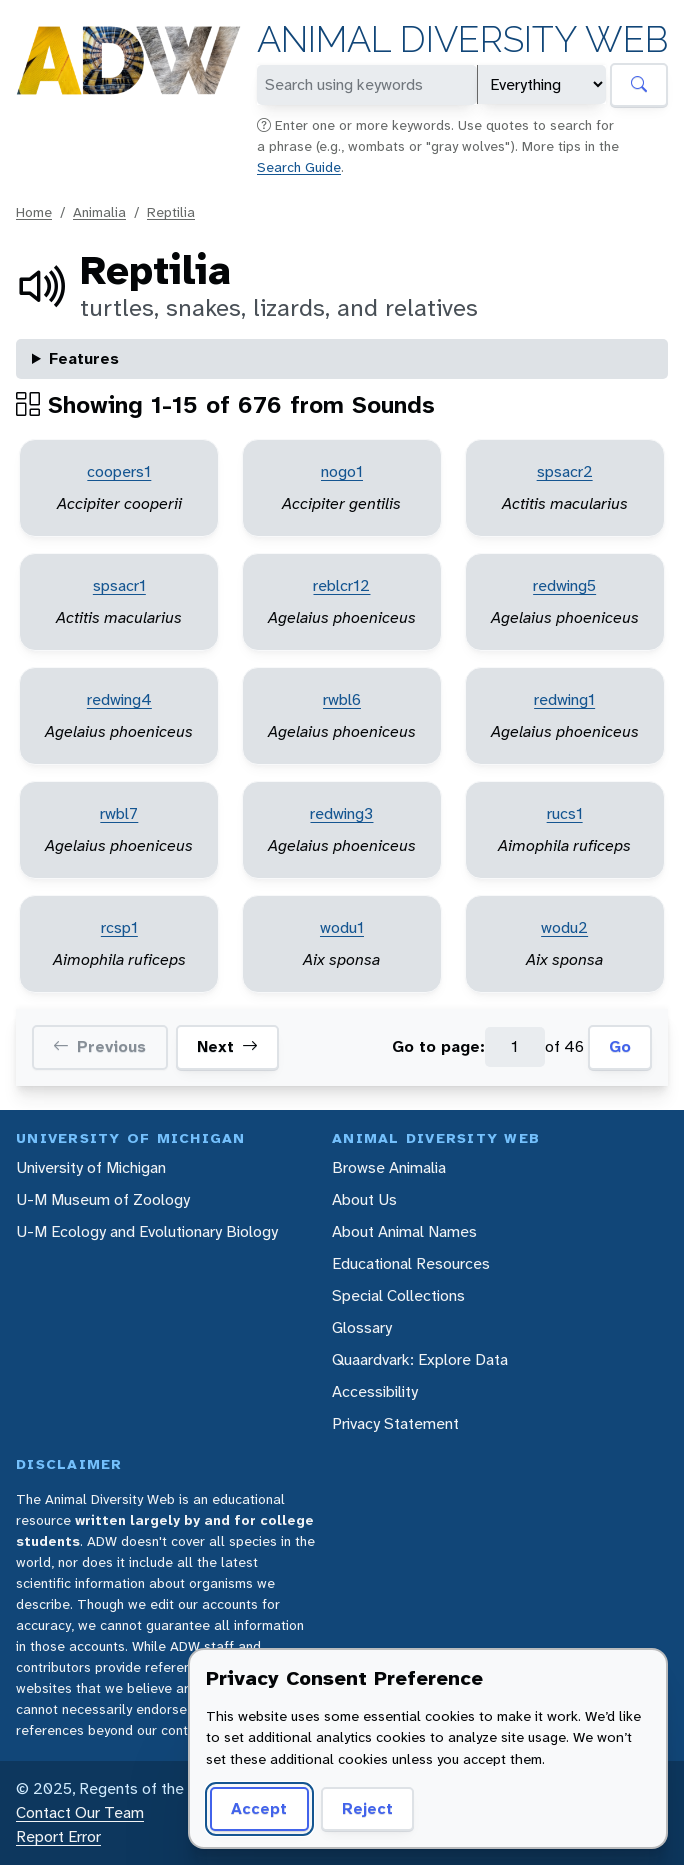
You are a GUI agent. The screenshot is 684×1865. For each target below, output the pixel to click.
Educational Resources (411, 1263)
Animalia (99, 212)
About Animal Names (404, 1231)
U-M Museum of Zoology (103, 1199)
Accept (259, 1808)
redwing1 (564, 699)
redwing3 (341, 813)
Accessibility (375, 1391)
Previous (99, 1047)
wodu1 (342, 927)
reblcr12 (341, 585)
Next (227, 1047)
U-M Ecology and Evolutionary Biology (147, 1231)
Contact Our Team (80, 1812)
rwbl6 (342, 699)
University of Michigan (91, 1167)
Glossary (362, 1327)
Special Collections (398, 1295)
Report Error (58, 1836)
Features (84, 358)
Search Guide (299, 167)
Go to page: (438, 1046)
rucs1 (565, 813)
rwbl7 (119, 813)
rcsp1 (119, 927)
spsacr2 (565, 471)
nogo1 (342, 471)
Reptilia (171, 212)
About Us (364, 1199)
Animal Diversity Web (462, 39)
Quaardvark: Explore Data (420, 1359)
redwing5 (564, 585)
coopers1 (119, 471)
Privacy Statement (395, 1423)
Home (34, 212)
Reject (367, 1808)
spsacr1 (119, 585)
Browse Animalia (389, 1167)
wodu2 (564, 927)
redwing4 (119, 699)
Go (620, 1046)
